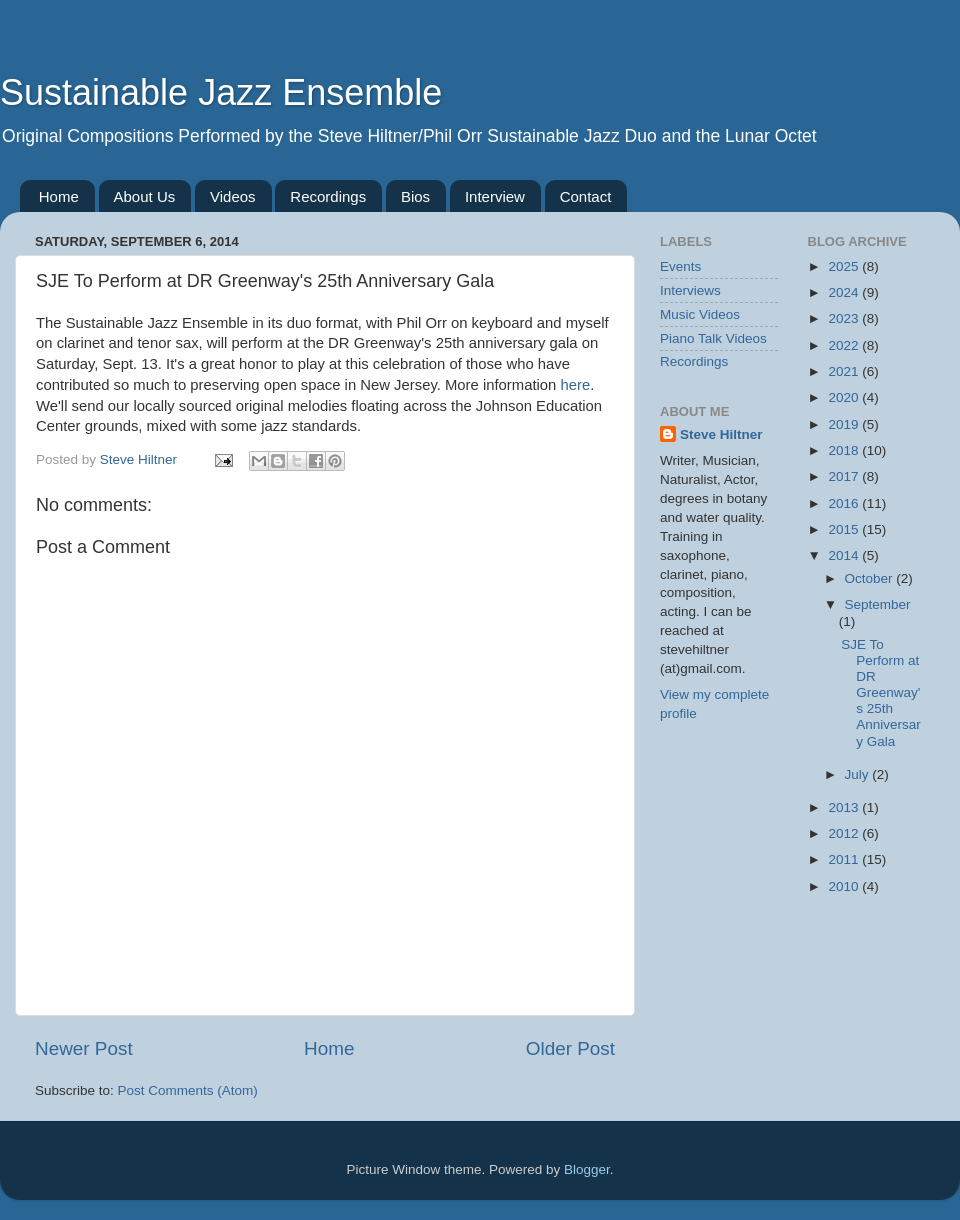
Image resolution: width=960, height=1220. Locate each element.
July (859, 774)
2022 (845, 345)
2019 (845, 424)
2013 (845, 807)
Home (59, 196)
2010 (845, 886)
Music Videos (700, 314)
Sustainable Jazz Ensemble (221, 92)
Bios (415, 196)
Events (680, 266)
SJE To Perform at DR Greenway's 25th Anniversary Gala (881, 693)
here (575, 385)
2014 (845, 555)
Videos (233, 196)
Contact (586, 196)
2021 (845, 371)
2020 (845, 397)
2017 (845, 476)
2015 (845, 529)
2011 (845, 859)
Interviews (690, 290)
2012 (845, 833)
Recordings (328, 196)
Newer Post (84, 1048)
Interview (495, 196)
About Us (145, 196)
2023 (845, 318)
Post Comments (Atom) (188, 1090)
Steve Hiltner (721, 434)
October (871, 578)
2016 (845, 503)
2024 (845, 292)
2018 (845, 450)
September (878, 604)
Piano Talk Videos (713, 338)
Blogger (587, 1169)
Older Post (570, 1048)
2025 (845, 266)
